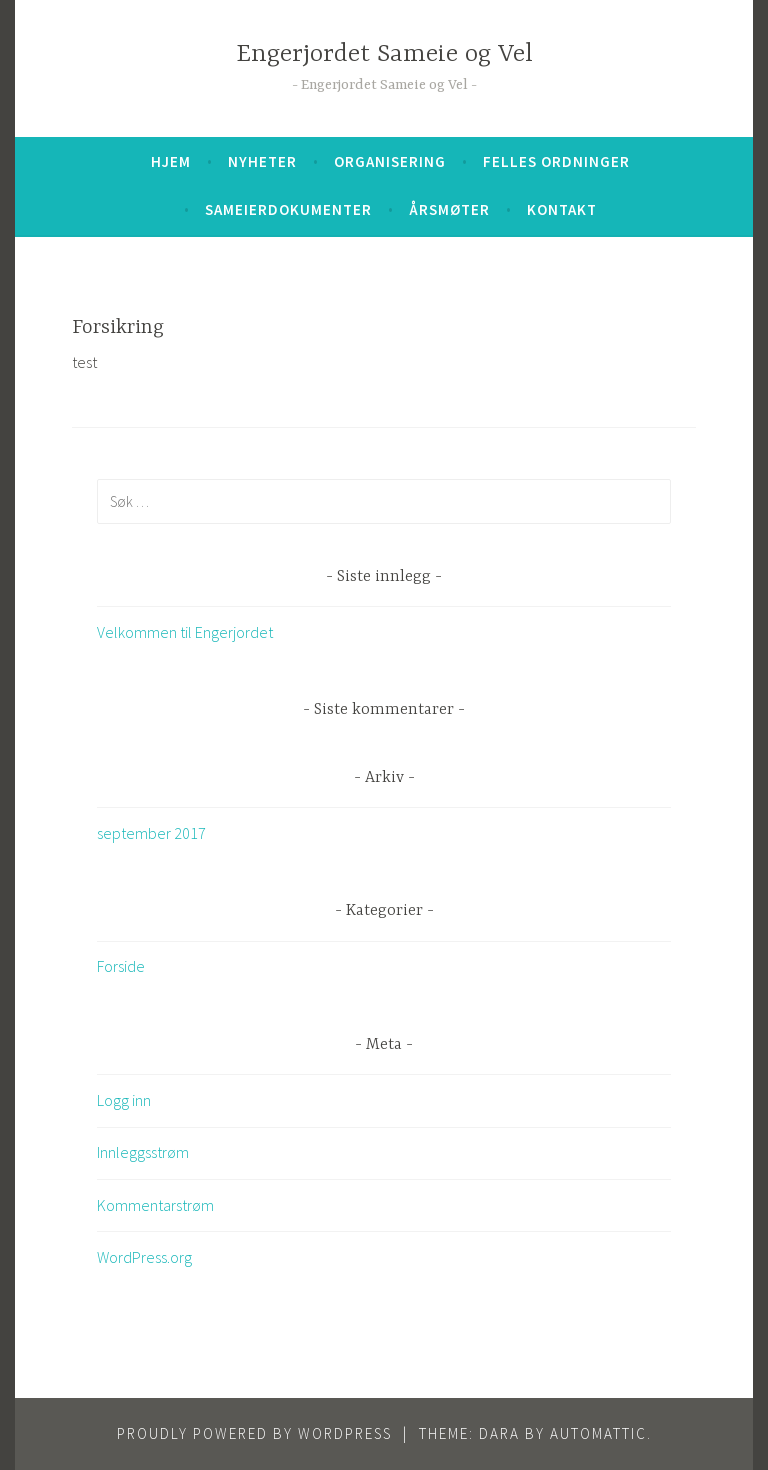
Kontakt (562, 209)
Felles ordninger (556, 161)
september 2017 (151, 833)
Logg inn (124, 1100)
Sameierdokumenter (288, 209)
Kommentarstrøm (155, 1205)
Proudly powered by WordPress (254, 1433)
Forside (121, 966)
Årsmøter (449, 209)
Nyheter (262, 161)
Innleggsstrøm (143, 1152)
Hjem (171, 161)
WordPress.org (144, 1257)
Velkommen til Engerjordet (185, 632)
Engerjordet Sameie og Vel (384, 54)
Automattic (598, 1433)
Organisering (390, 161)
